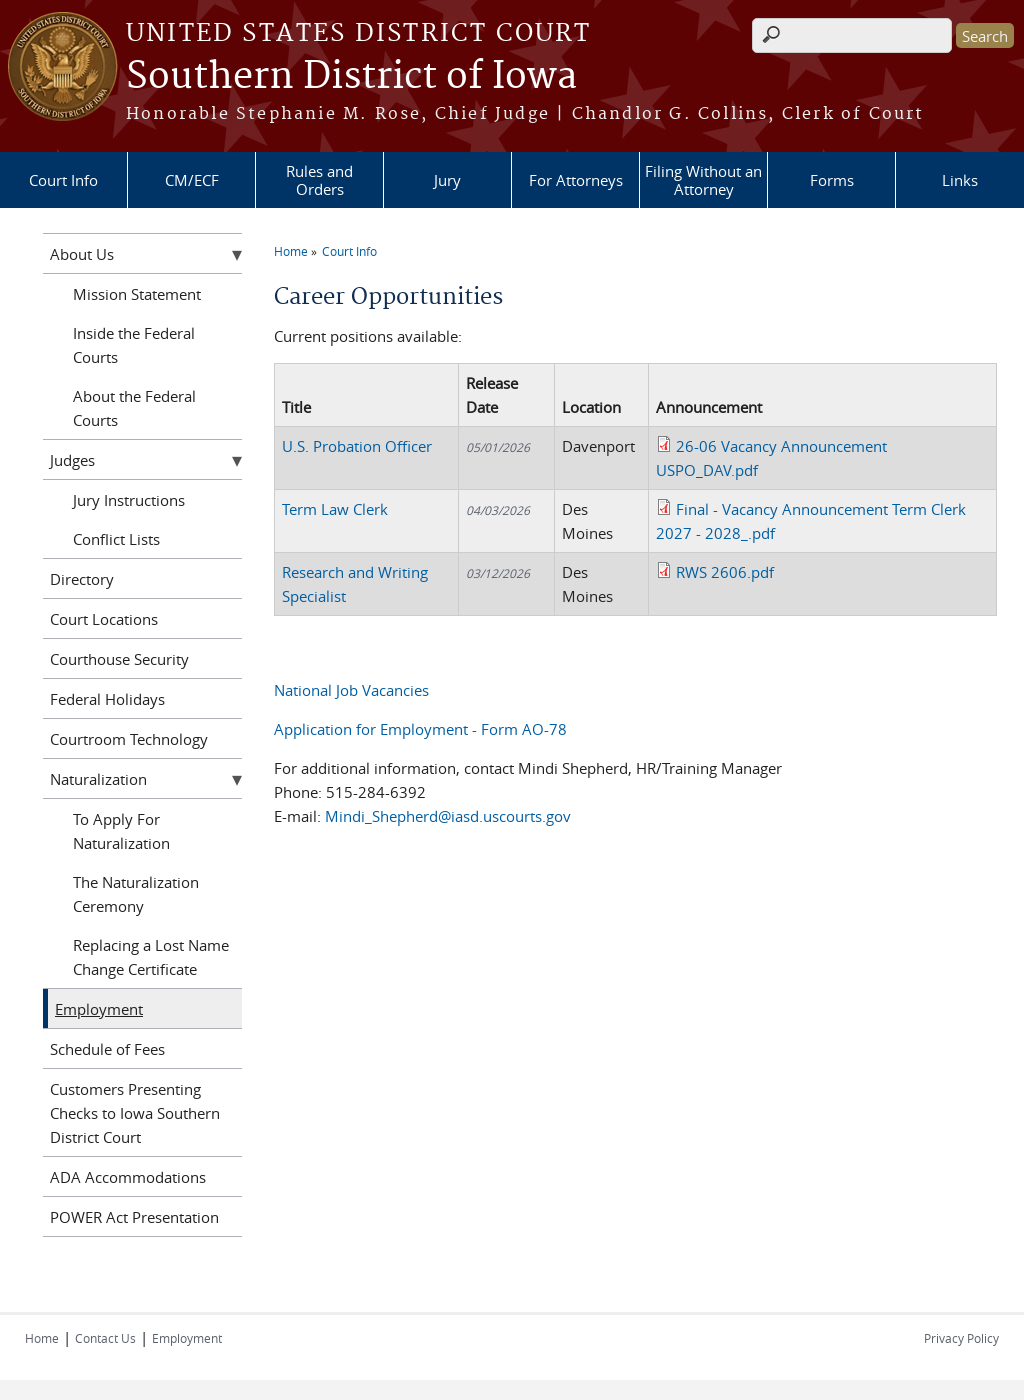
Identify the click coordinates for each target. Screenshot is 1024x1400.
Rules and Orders (319, 180)
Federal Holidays (107, 699)
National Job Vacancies (351, 690)
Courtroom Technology (129, 739)
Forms (832, 180)
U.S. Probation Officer (357, 446)
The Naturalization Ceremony (136, 894)
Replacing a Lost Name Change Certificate (151, 957)
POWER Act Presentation (134, 1217)
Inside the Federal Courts (134, 345)
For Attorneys (576, 180)
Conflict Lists (116, 539)
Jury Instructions (129, 500)
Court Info (63, 180)
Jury (447, 180)
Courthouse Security (119, 659)
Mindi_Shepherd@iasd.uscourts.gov (448, 816)
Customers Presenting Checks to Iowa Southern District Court (135, 1113)
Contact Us (105, 1338)
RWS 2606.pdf (725, 572)
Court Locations (104, 619)
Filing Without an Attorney (703, 180)
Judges (72, 460)
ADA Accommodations (128, 1177)
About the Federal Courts (134, 408)
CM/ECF (192, 180)
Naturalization (98, 779)
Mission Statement (137, 294)
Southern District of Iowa (351, 77)
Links (960, 180)
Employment (99, 1009)
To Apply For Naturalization (121, 831)
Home (291, 251)
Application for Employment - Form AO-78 (420, 729)
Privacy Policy (961, 1338)
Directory (82, 579)
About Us (82, 254)
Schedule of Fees (107, 1049)
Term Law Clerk (335, 509)
